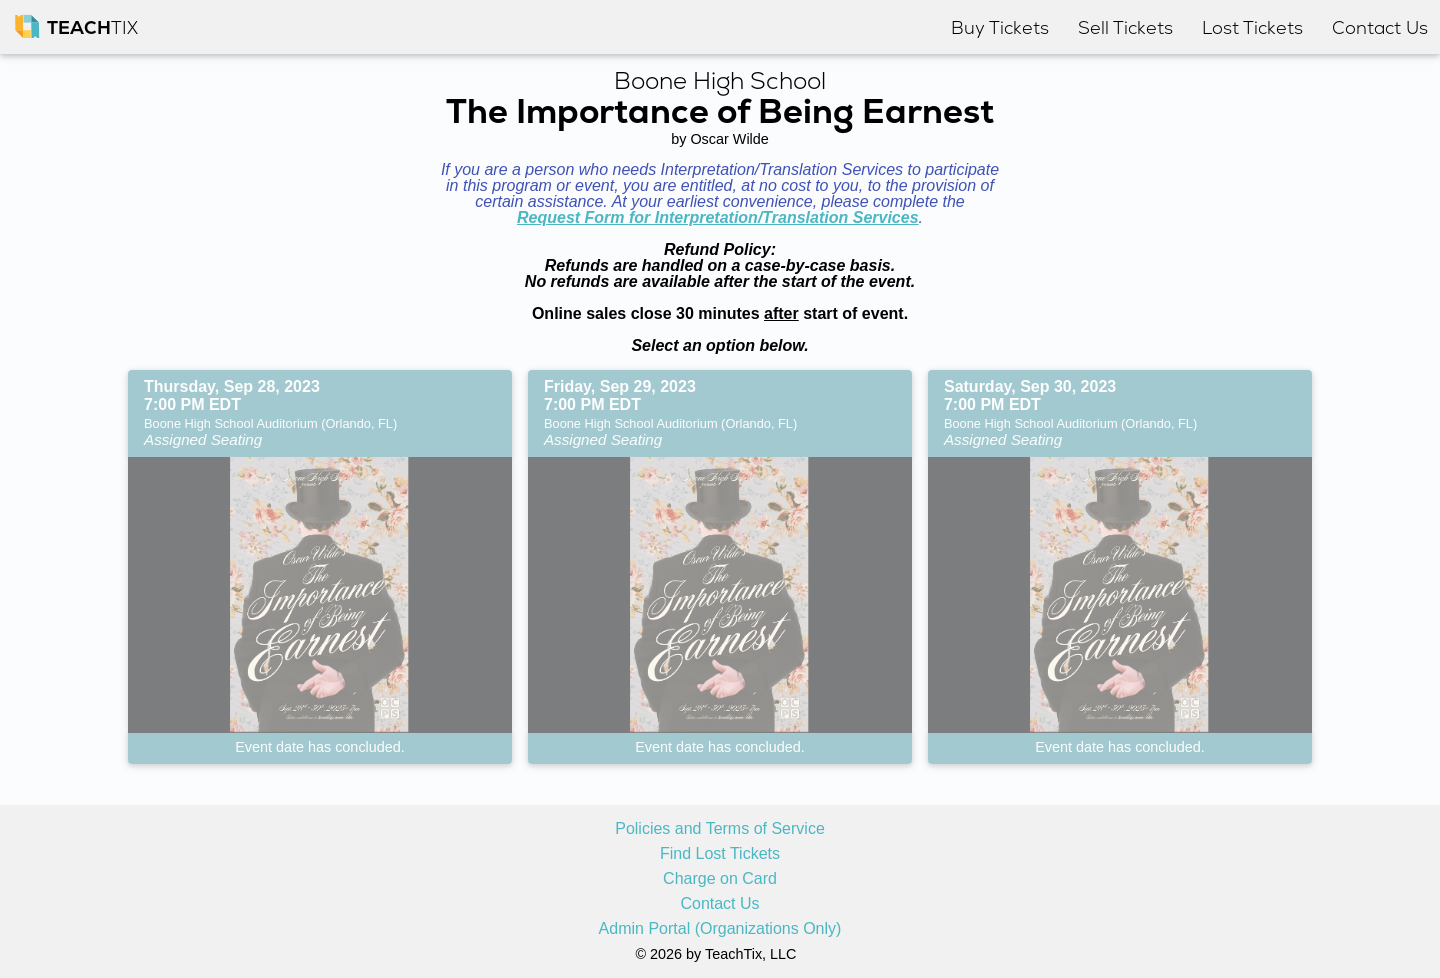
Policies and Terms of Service (720, 829)
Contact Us (719, 904)
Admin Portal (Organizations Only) (720, 929)
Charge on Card (720, 879)
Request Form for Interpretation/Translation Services (718, 217)
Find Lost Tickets (720, 854)
